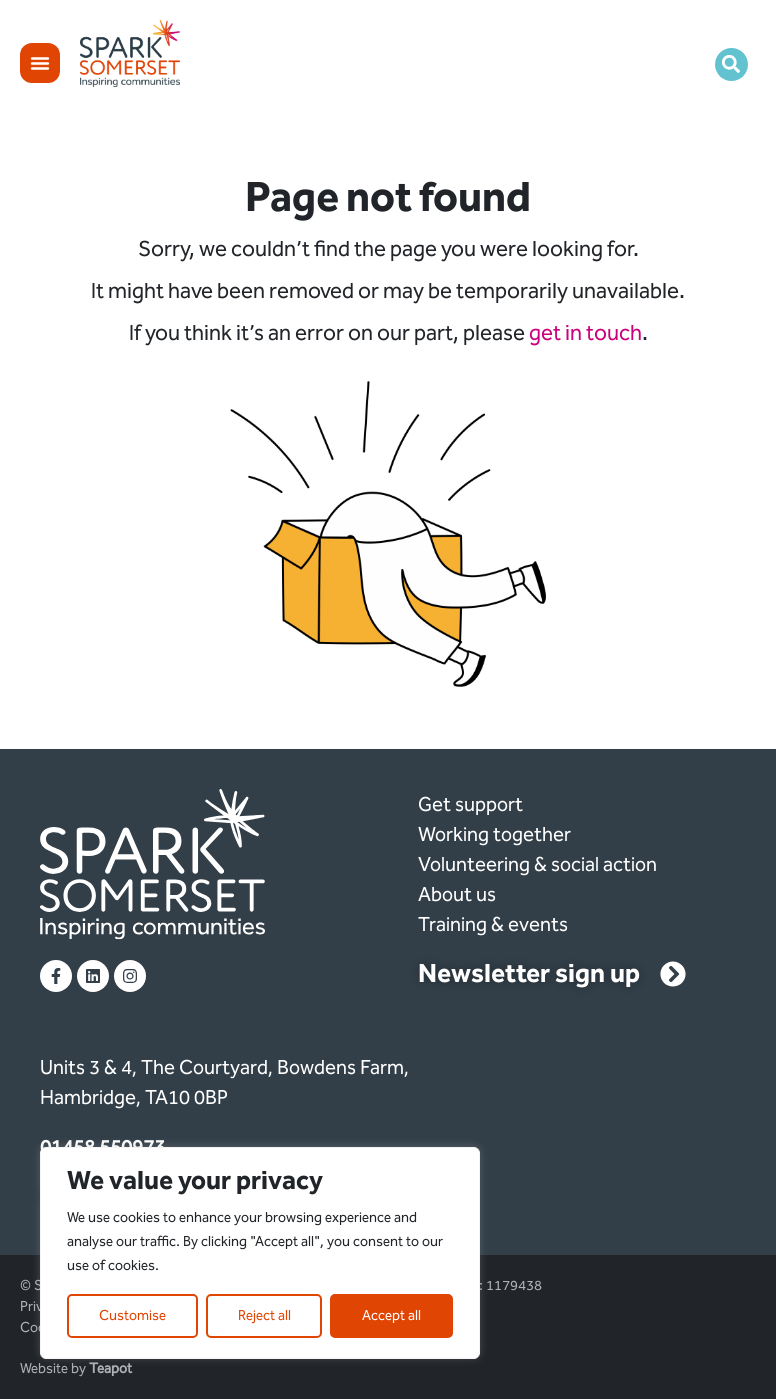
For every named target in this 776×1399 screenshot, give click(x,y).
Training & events (493, 924)
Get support (470, 804)
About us (457, 894)
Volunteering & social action (537, 864)
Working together (494, 834)
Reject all (264, 1315)
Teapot (110, 1368)
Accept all (391, 1315)
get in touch (585, 333)
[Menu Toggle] (40, 63)
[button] (731, 64)
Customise (132, 1315)
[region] (260, 1253)
